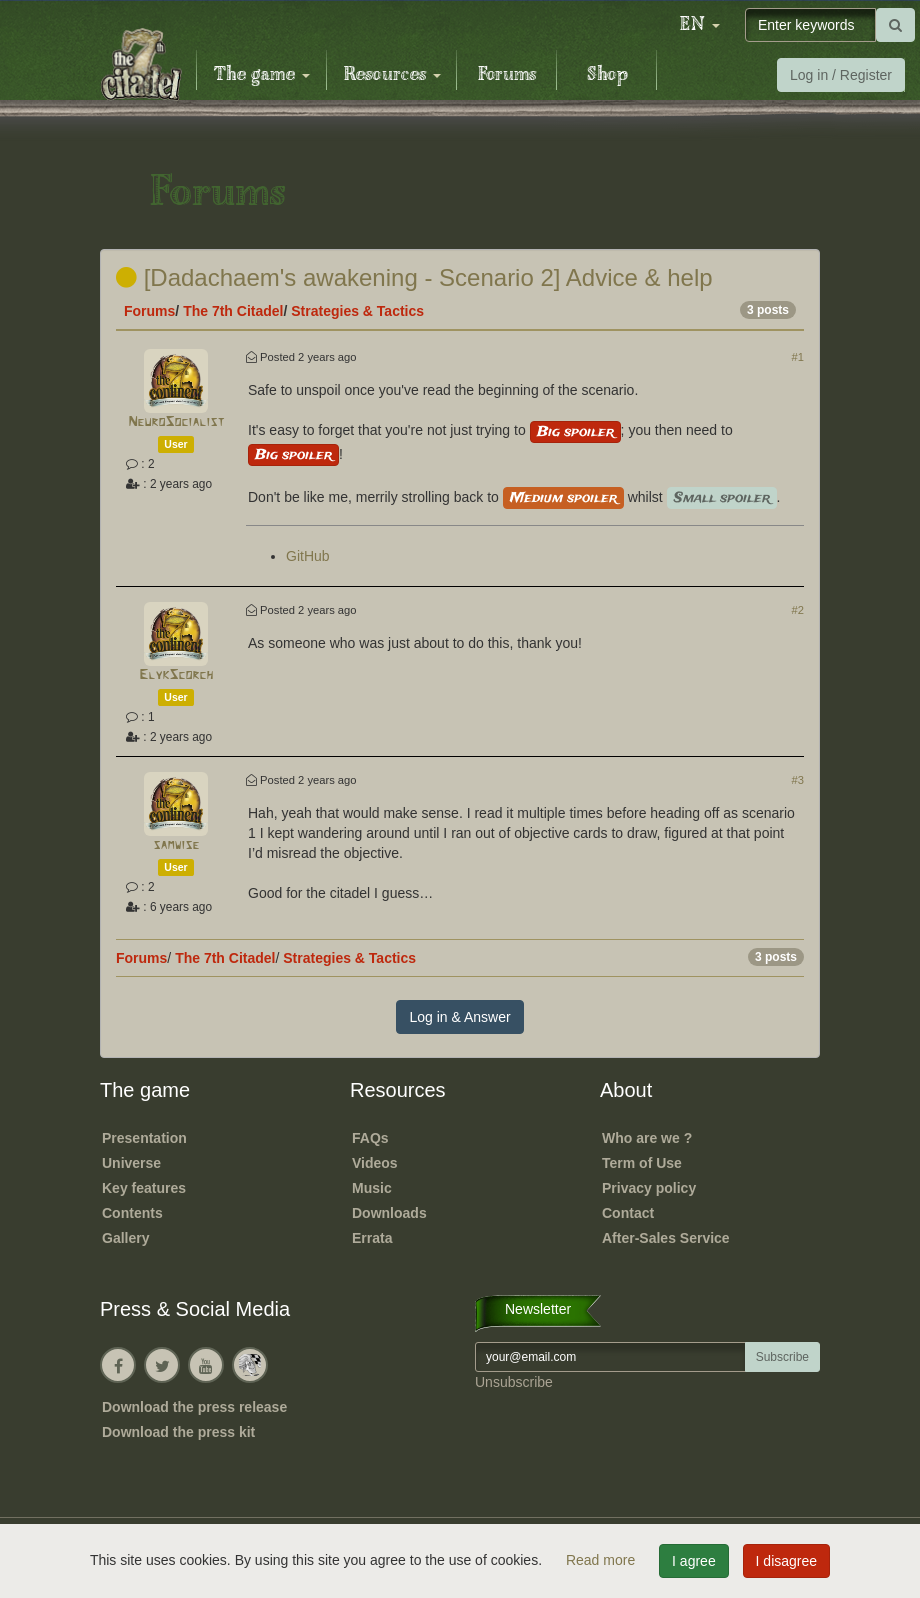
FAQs (370, 1138)
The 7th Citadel (233, 311)
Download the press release (194, 1407)
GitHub (308, 556)
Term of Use (642, 1163)
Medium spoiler (563, 498)
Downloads (389, 1213)
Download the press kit (178, 1432)
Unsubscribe (514, 1382)
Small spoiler (722, 498)
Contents (132, 1213)
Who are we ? (647, 1138)
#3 (798, 780)
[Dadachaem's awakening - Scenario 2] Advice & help (414, 277)
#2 (798, 610)
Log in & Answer (459, 1017)
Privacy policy (649, 1188)
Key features (144, 1188)
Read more (602, 1560)
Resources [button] (392, 75)
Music (372, 1188)
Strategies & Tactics (357, 311)
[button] (700, 25)
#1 (798, 357)
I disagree (786, 1561)
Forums (507, 75)
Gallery (125, 1238)
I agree (694, 1561)
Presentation (144, 1138)
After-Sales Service (666, 1238)
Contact (628, 1213)
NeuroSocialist (176, 422)
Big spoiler (575, 432)
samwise (176, 845)
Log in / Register (841, 75)
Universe (131, 1163)
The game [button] (262, 75)
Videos (375, 1163)
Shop (607, 75)
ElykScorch (176, 675)
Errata (372, 1238)
